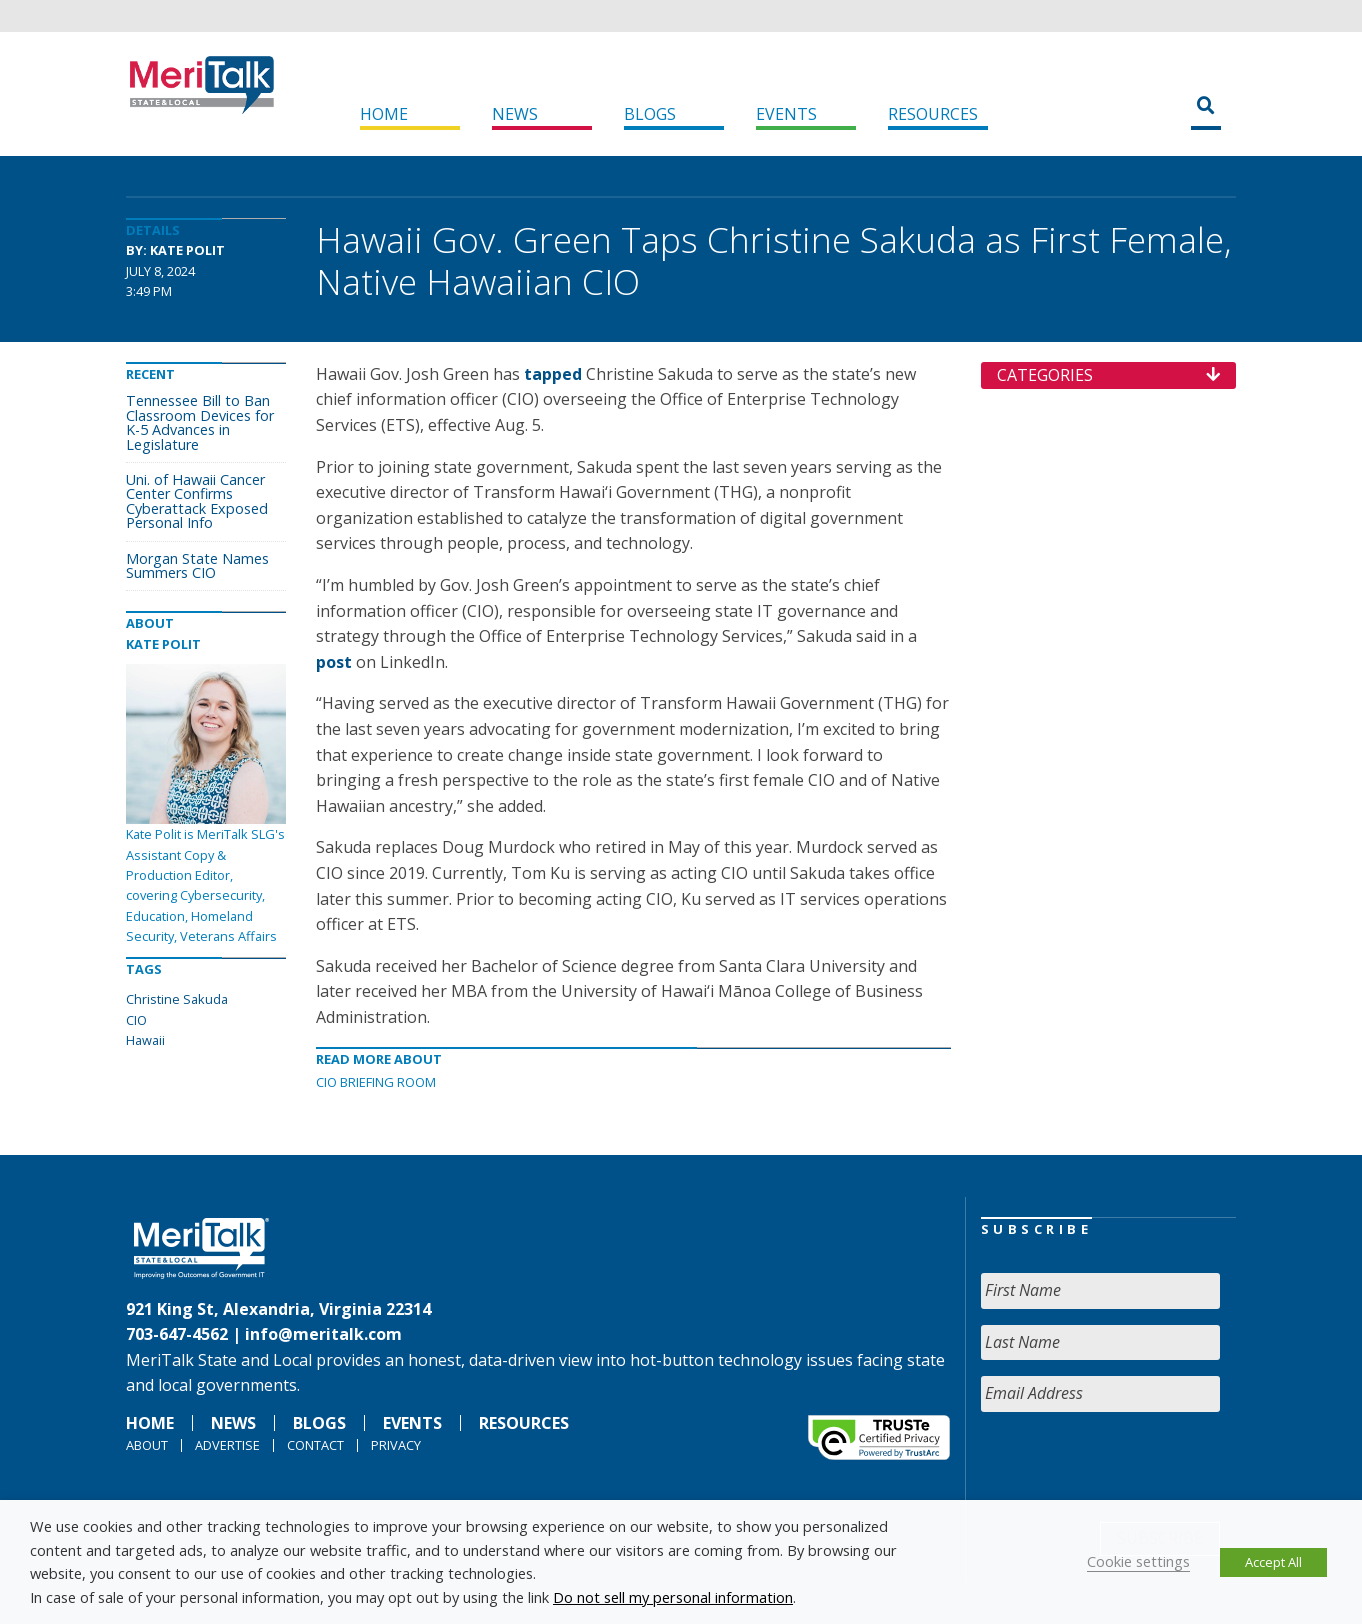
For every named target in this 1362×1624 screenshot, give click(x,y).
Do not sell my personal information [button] (673, 1597)
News (515, 114)
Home (384, 114)
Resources (933, 114)
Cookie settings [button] (1138, 1561)
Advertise (227, 1445)
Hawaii (145, 1040)
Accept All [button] (1273, 1562)
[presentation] (1133, 1467)
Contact (315, 1445)
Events (786, 114)
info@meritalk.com (323, 1334)
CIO (136, 1020)
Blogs (650, 114)
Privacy (396, 1445)
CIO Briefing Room (376, 1082)
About (147, 1445)
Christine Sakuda (177, 999)
